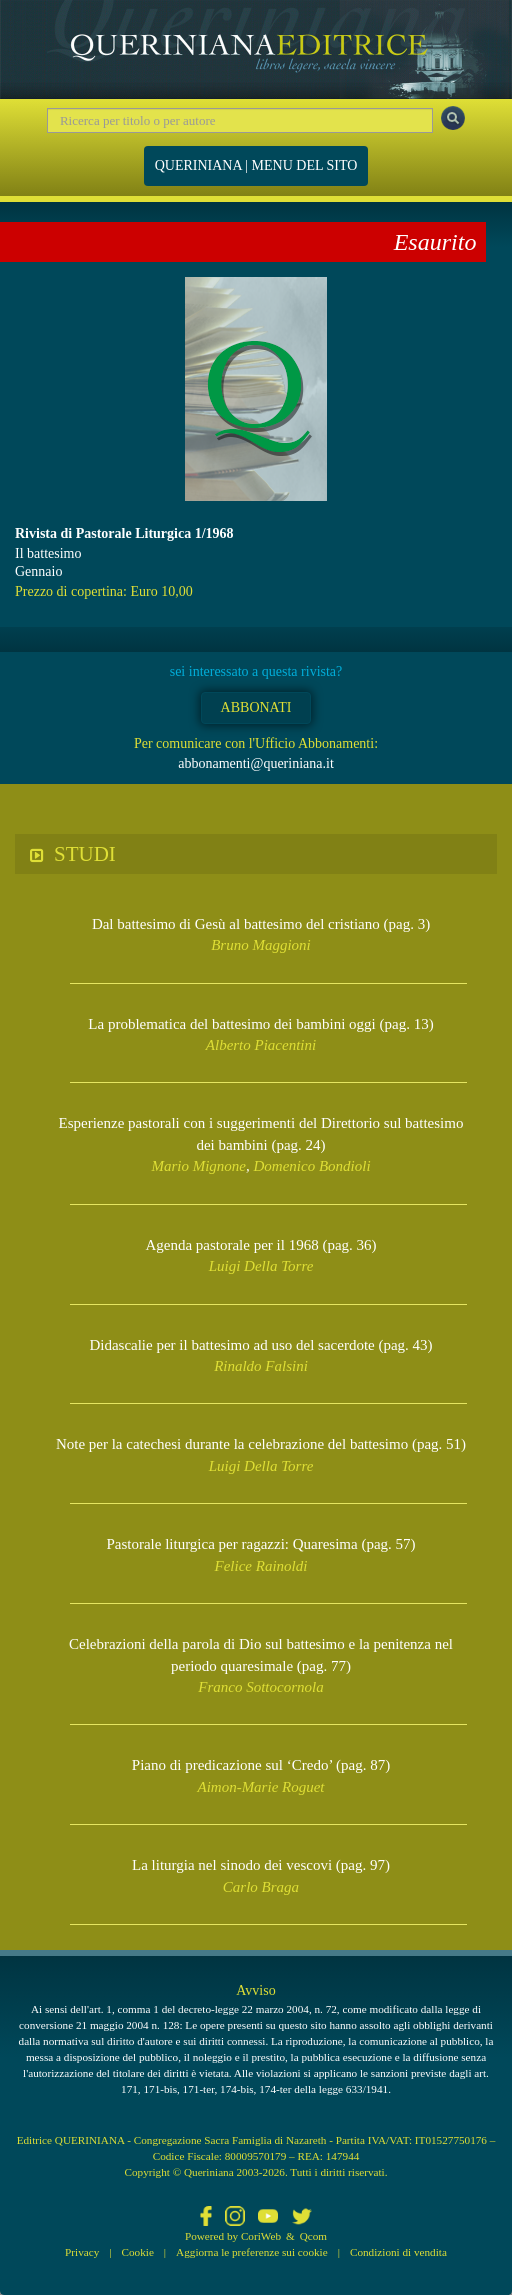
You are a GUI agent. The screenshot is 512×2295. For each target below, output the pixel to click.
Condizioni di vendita (398, 2252)
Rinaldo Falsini (261, 1366)
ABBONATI (256, 707)
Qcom (313, 2236)
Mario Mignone (198, 1166)
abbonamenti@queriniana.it (256, 763)
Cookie (138, 2252)
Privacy (82, 2252)
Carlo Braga (261, 1887)
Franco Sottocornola (260, 1687)
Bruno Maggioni (261, 945)
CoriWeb (261, 2236)
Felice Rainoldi (261, 1566)
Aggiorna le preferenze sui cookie (252, 2252)
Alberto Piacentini (261, 1045)
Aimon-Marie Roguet (260, 1787)
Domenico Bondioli (312, 1166)
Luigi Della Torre (261, 1266)
